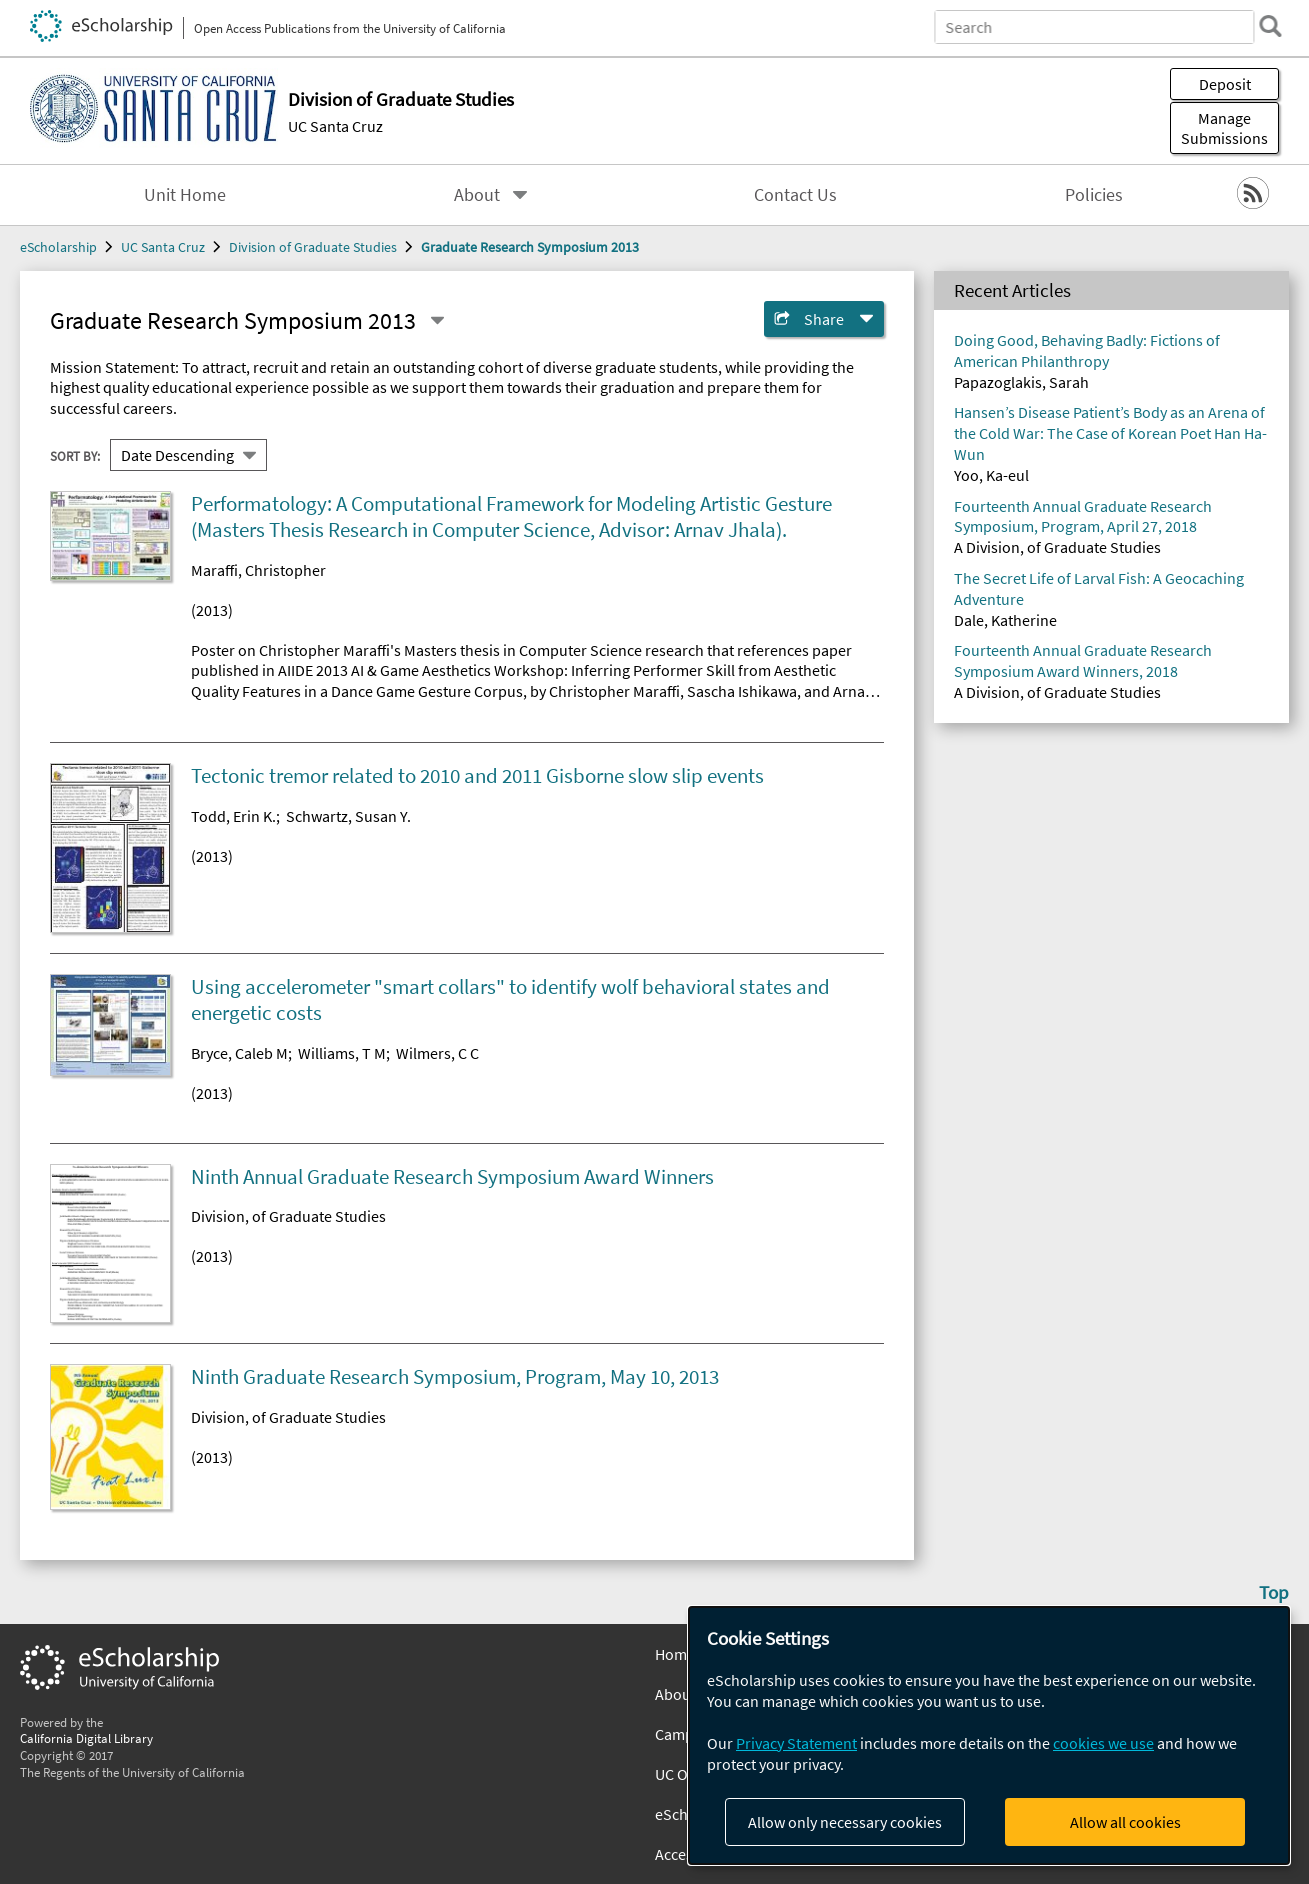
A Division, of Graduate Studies (1057, 547)
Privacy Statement (796, 1743)
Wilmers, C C (437, 1053)
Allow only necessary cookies (845, 1822)
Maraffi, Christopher (258, 570)
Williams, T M (342, 1053)
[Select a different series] (437, 321)
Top (1274, 1592)
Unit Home (185, 195)
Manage (1224, 128)
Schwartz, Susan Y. (348, 816)
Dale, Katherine (1005, 620)
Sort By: (75, 455)
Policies (1094, 195)
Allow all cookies (1125, 1822)
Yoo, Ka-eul (991, 475)
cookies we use (1103, 1743)
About (477, 195)
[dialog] (989, 1735)
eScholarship (58, 247)
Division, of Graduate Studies (288, 1216)
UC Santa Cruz (335, 126)
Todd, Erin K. (233, 816)
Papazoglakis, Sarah (1021, 382)
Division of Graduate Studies (313, 247)
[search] (1263, 26)
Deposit (1225, 84)
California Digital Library (86, 1738)
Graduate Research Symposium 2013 (530, 247)
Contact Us (795, 195)
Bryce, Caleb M (239, 1053)
